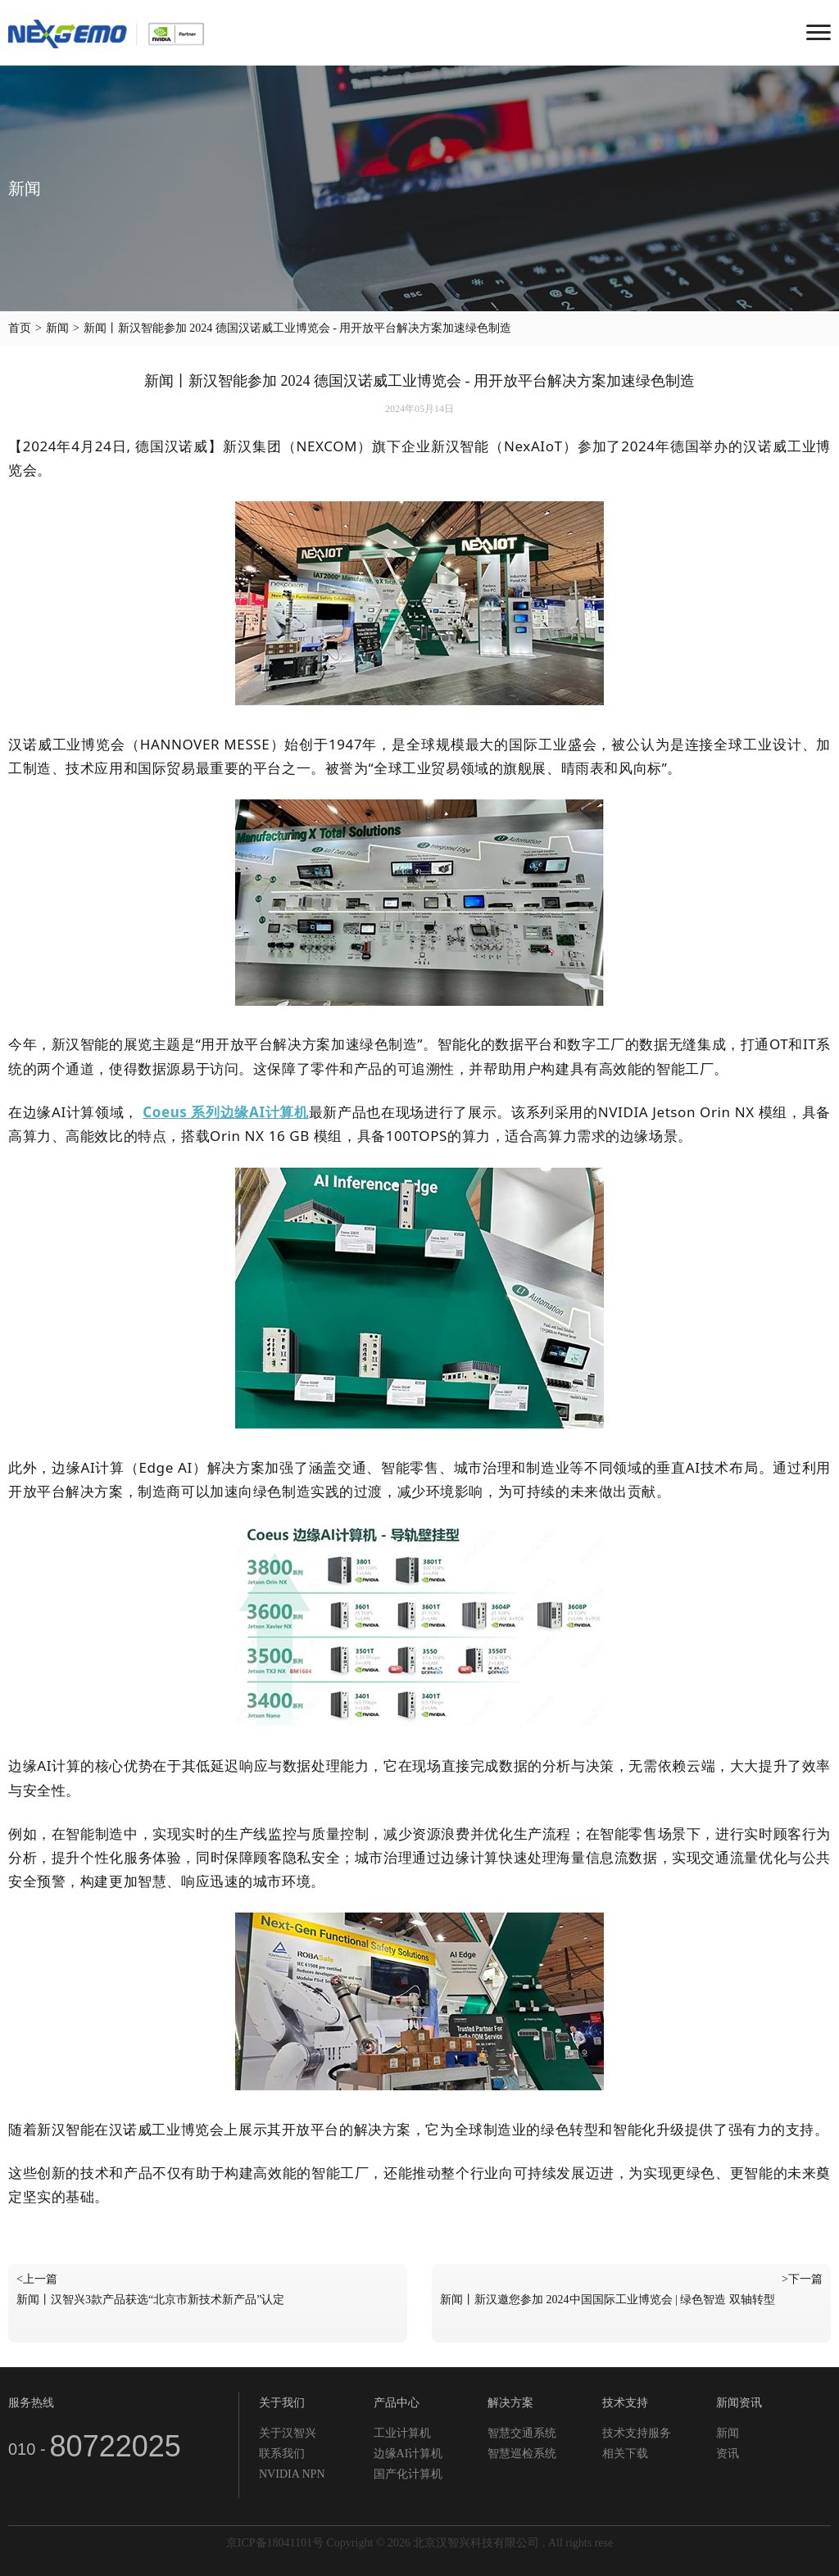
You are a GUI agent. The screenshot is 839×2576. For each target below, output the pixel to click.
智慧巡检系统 (522, 2453)
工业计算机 (402, 2433)
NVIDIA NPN (292, 2474)
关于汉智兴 (287, 2433)
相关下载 (625, 2453)
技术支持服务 (636, 2433)
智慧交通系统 (522, 2433)
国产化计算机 (408, 2474)
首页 (19, 328)
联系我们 (282, 2453)
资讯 (727, 2453)
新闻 (57, 328)
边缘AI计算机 (408, 2453)
